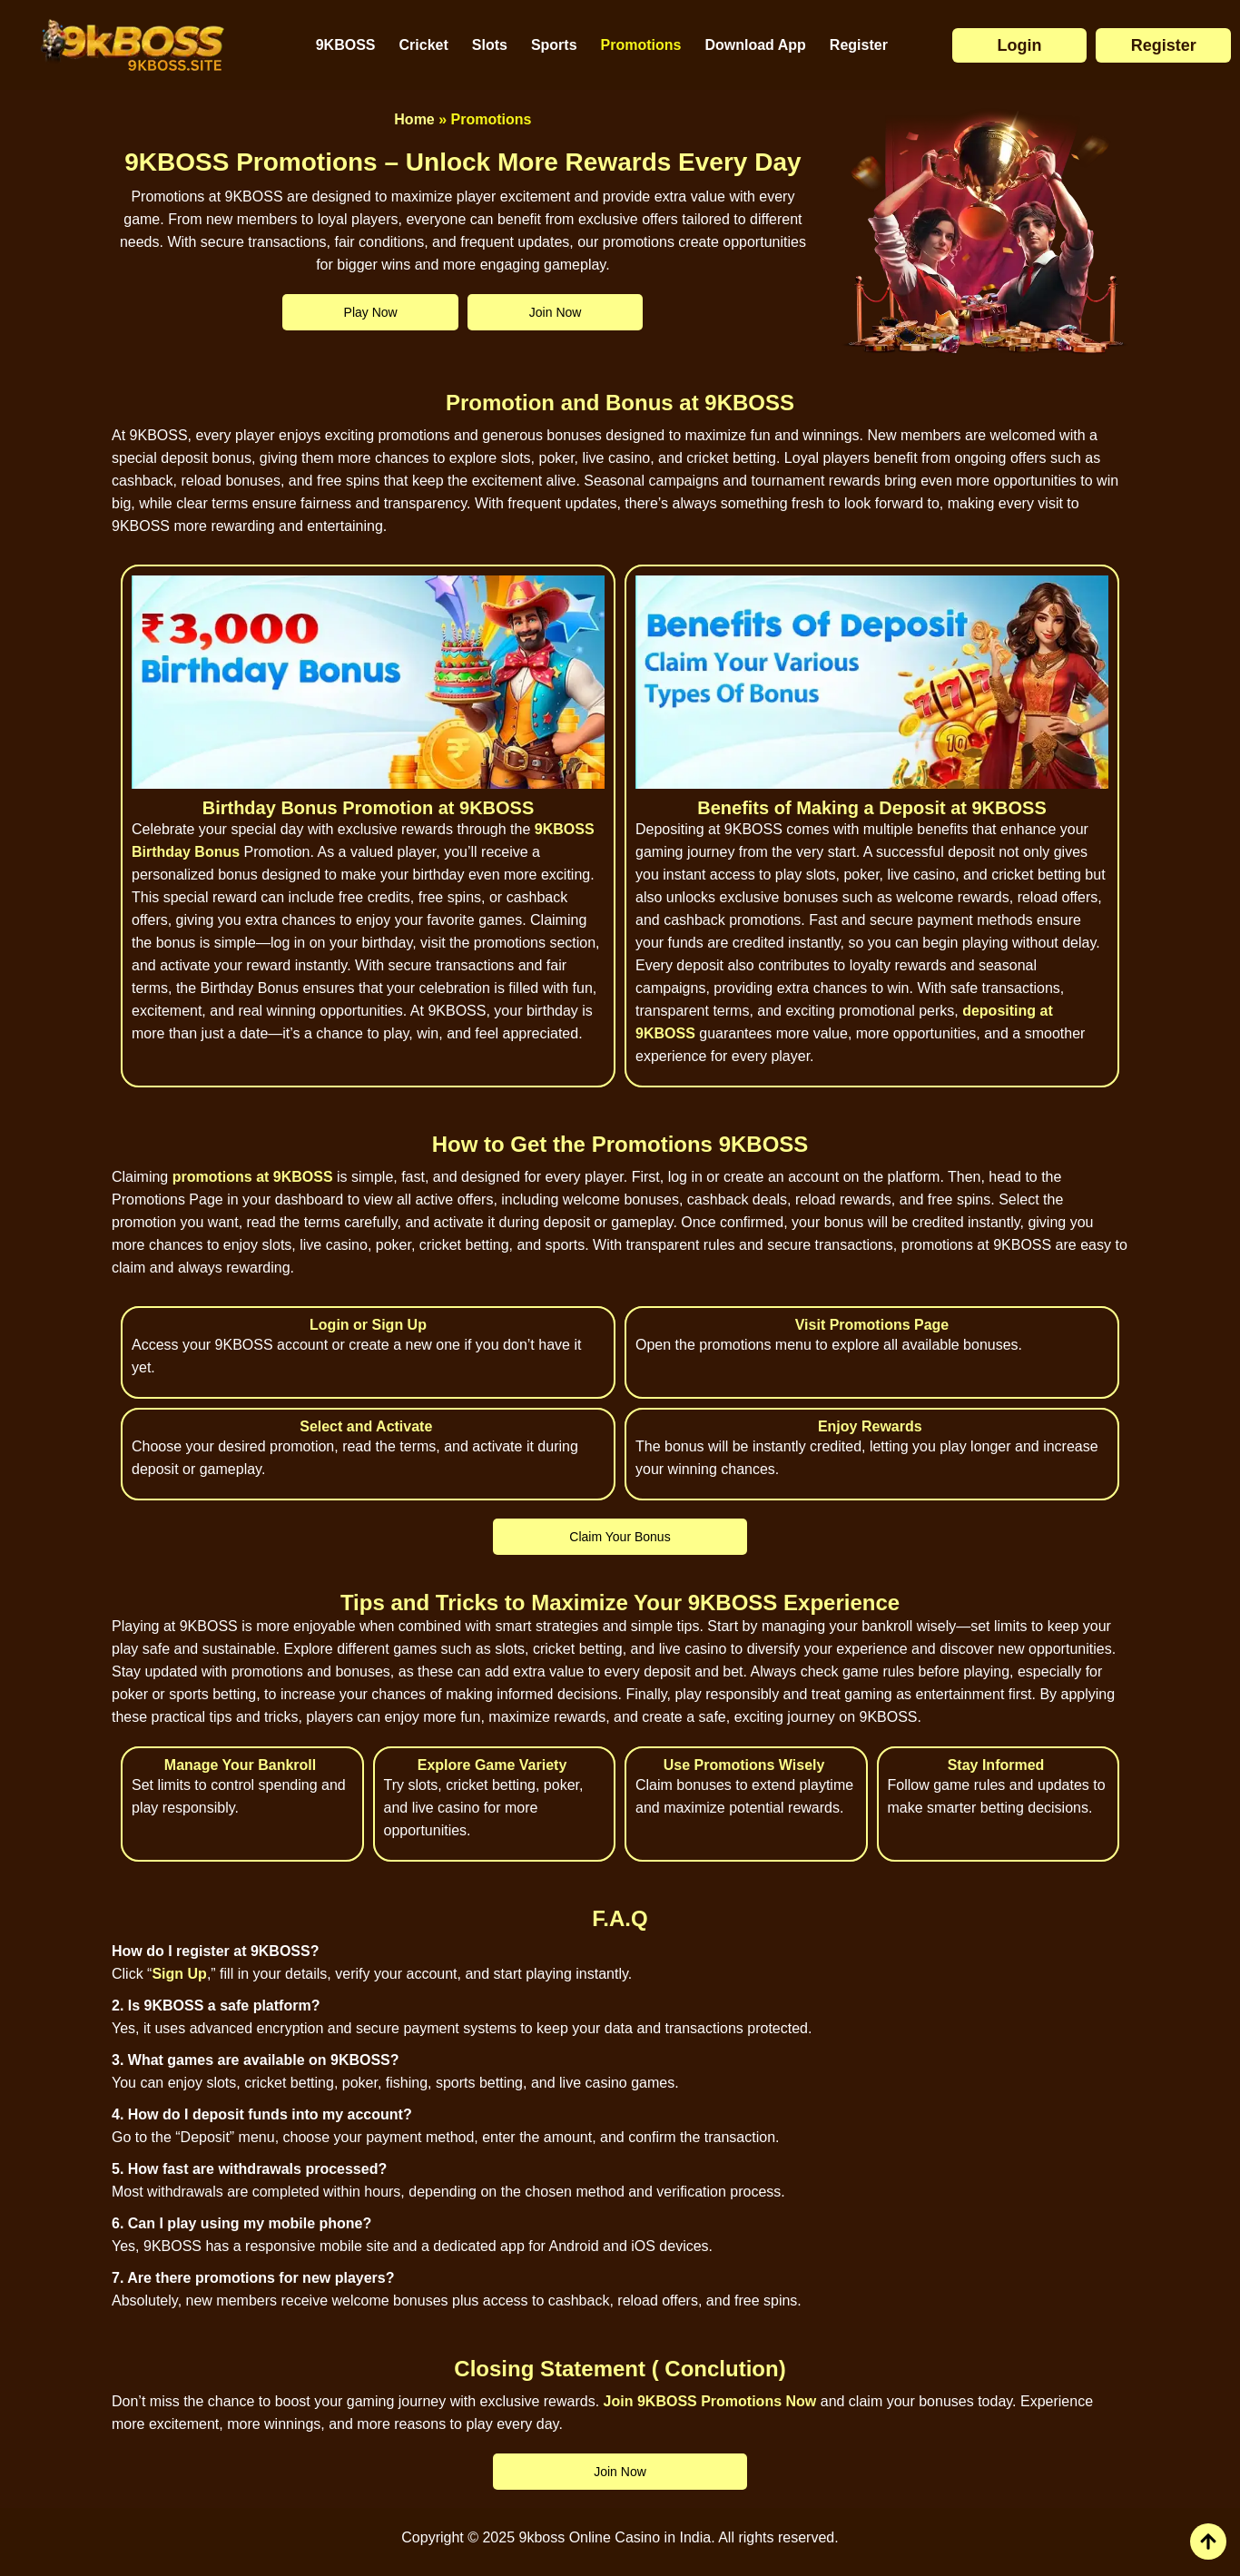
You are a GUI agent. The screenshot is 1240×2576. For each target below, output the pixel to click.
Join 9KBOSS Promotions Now (710, 2401)
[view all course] (1208, 2541)
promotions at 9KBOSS (252, 1177)
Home (414, 119)
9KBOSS (346, 45)
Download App (754, 45)
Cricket (423, 45)
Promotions (641, 45)
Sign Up (179, 1973)
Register (859, 45)
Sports (554, 45)
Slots (489, 45)
